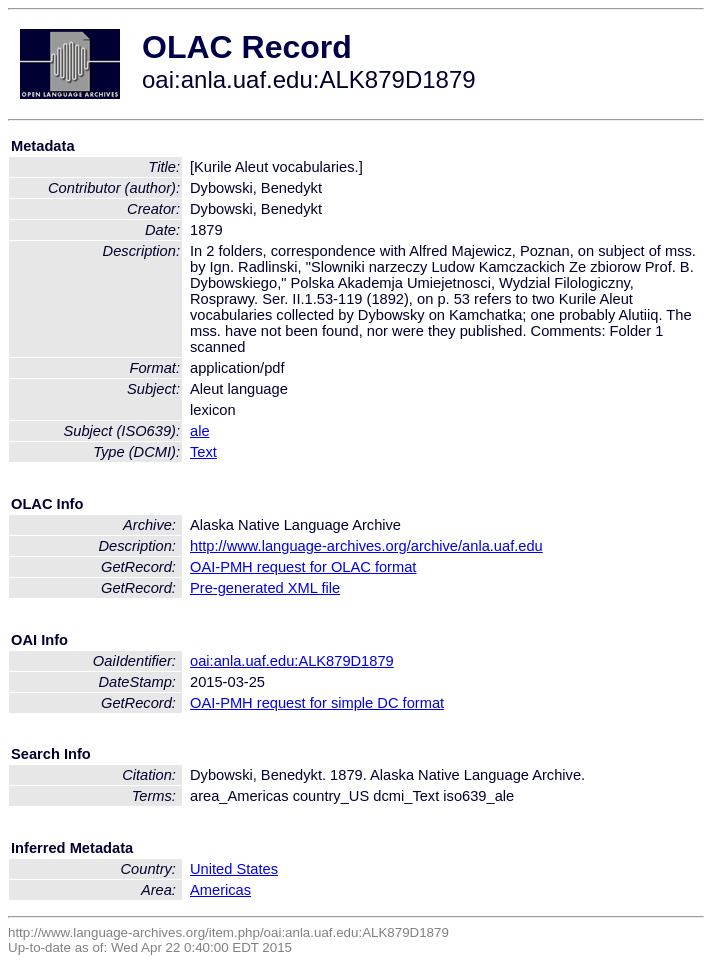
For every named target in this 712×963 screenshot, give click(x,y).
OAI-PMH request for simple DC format (317, 703)
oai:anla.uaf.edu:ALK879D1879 (292, 661)
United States (234, 869)
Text (203, 452)
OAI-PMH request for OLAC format (303, 567)
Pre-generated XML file (265, 588)
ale (200, 431)
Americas (220, 890)
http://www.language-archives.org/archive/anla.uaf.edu (366, 546)
